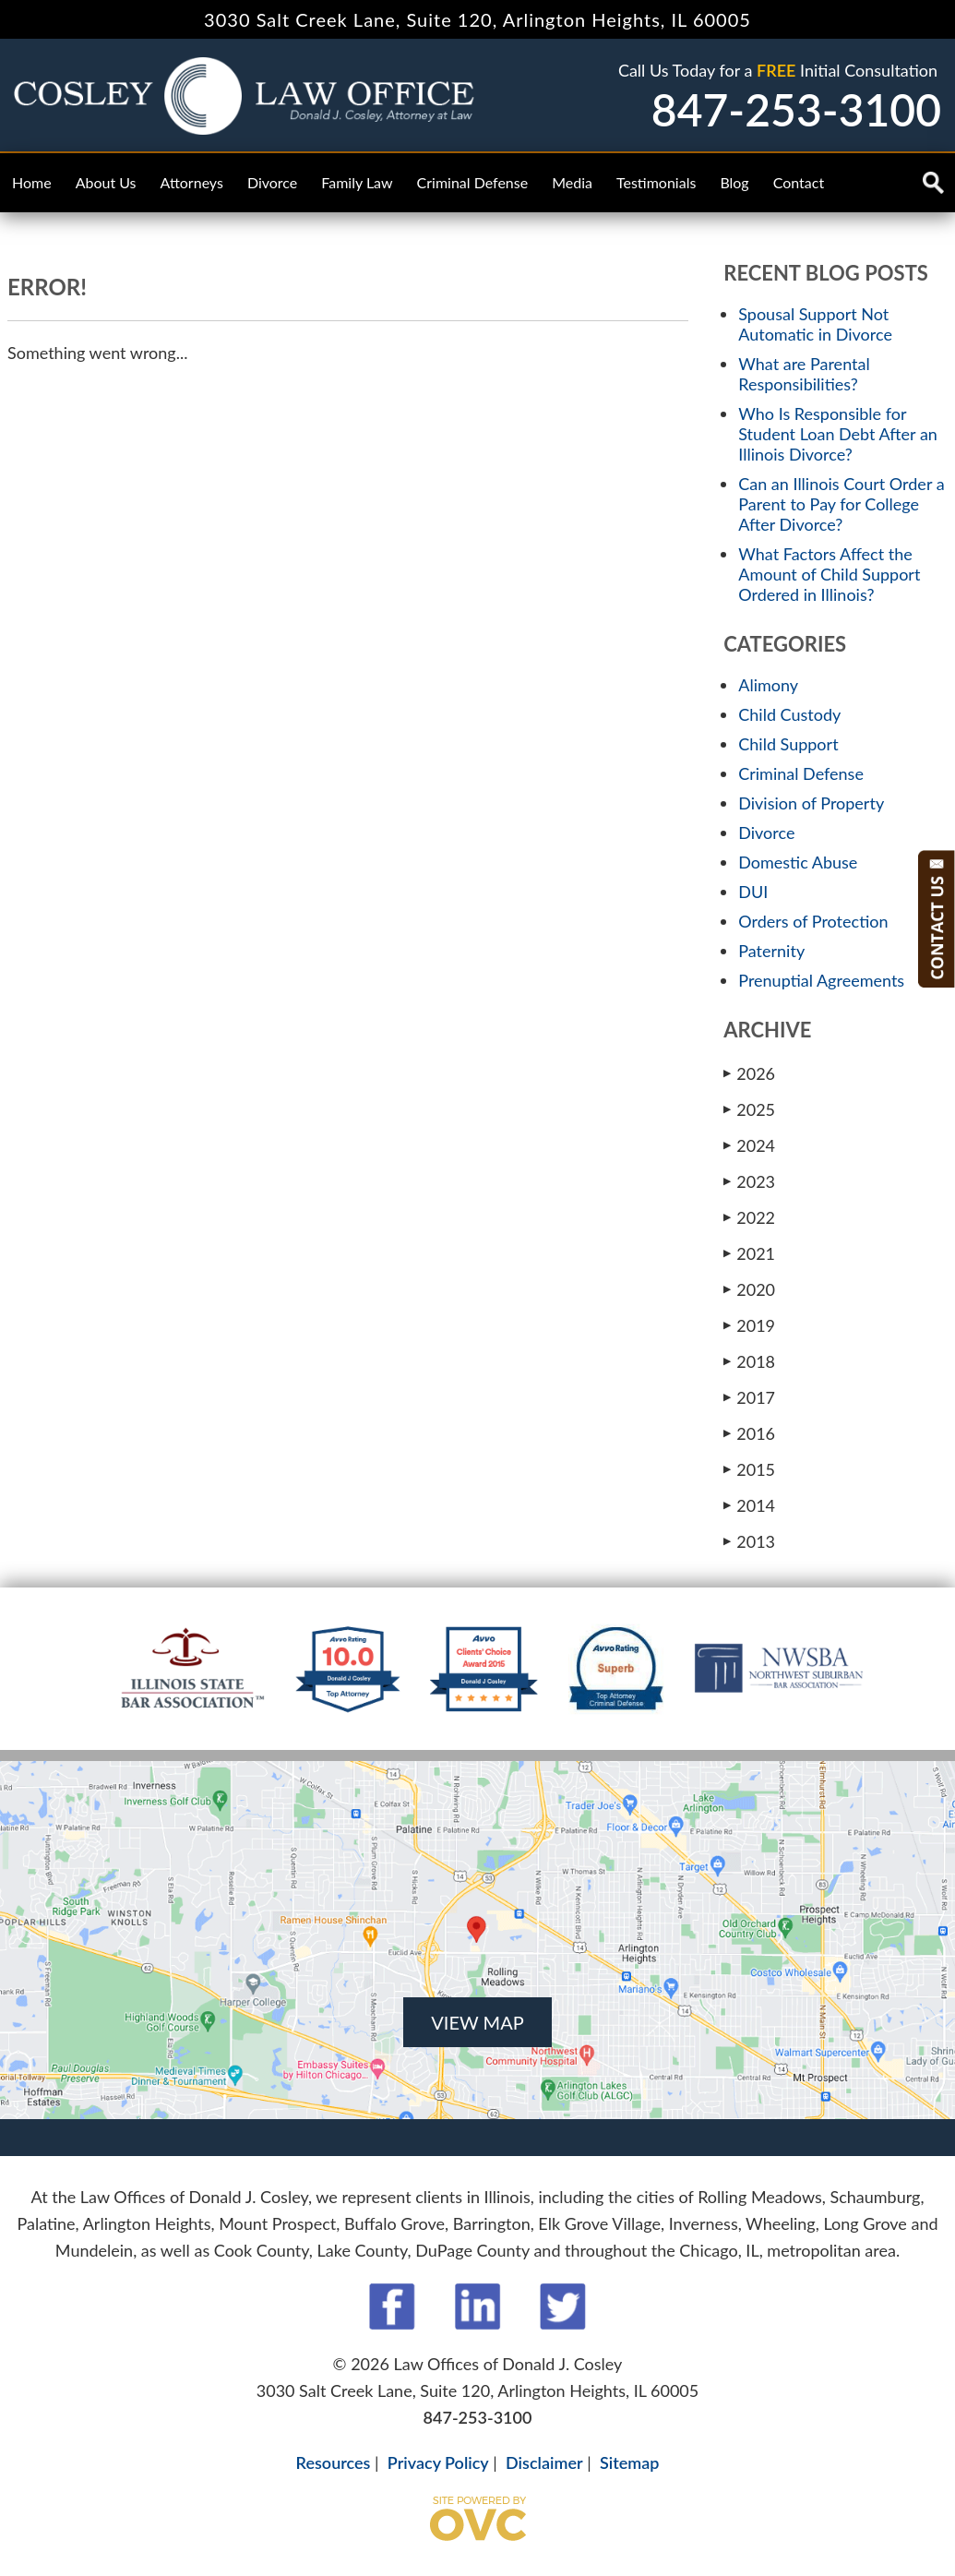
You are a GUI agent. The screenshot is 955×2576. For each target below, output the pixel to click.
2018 (749, 1361)
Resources (333, 2462)
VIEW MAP (477, 2022)
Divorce (272, 182)
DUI (753, 891)
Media (572, 182)
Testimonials (656, 182)
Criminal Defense (473, 182)
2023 (749, 1181)
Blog (734, 182)
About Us (106, 182)
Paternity (771, 951)
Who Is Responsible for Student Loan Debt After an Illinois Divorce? (837, 433)
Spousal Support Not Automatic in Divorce (815, 324)
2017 (749, 1397)
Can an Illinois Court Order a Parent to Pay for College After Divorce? (841, 503)
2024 (749, 1145)
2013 (749, 1541)
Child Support (788, 744)
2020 (749, 1289)
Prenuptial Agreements (821, 980)
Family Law (356, 182)
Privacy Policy (438, 2462)
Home (32, 182)
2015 (749, 1469)
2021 (749, 1253)
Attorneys (192, 182)
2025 (749, 1109)
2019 (749, 1325)
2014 (749, 1505)
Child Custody (789, 714)
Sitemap (629, 2462)
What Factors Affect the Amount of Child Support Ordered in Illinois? (829, 574)
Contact (798, 182)
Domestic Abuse (797, 862)
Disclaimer (544, 2462)
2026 (749, 1073)
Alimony (768, 685)
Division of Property (811, 803)
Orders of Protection (813, 921)
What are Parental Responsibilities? (803, 373)
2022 (749, 1217)
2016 (749, 1433)
